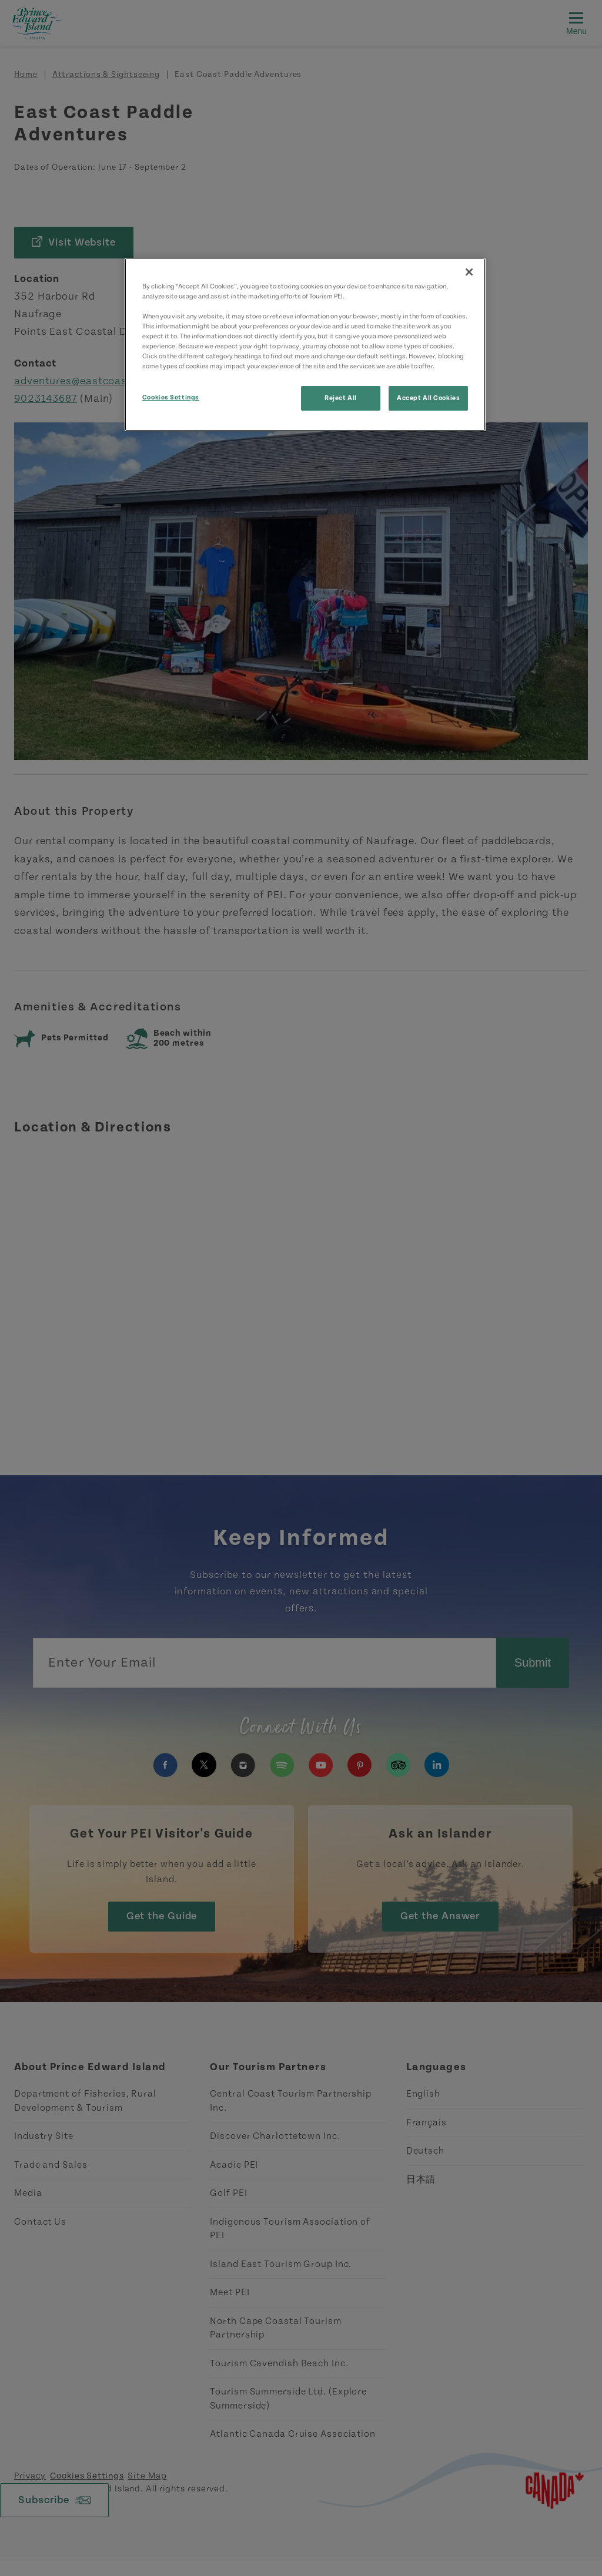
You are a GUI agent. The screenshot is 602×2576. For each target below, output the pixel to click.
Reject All (341, 398)
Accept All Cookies (428, 398)
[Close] (469, 272)
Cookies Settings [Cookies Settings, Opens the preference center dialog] (170, 397)
